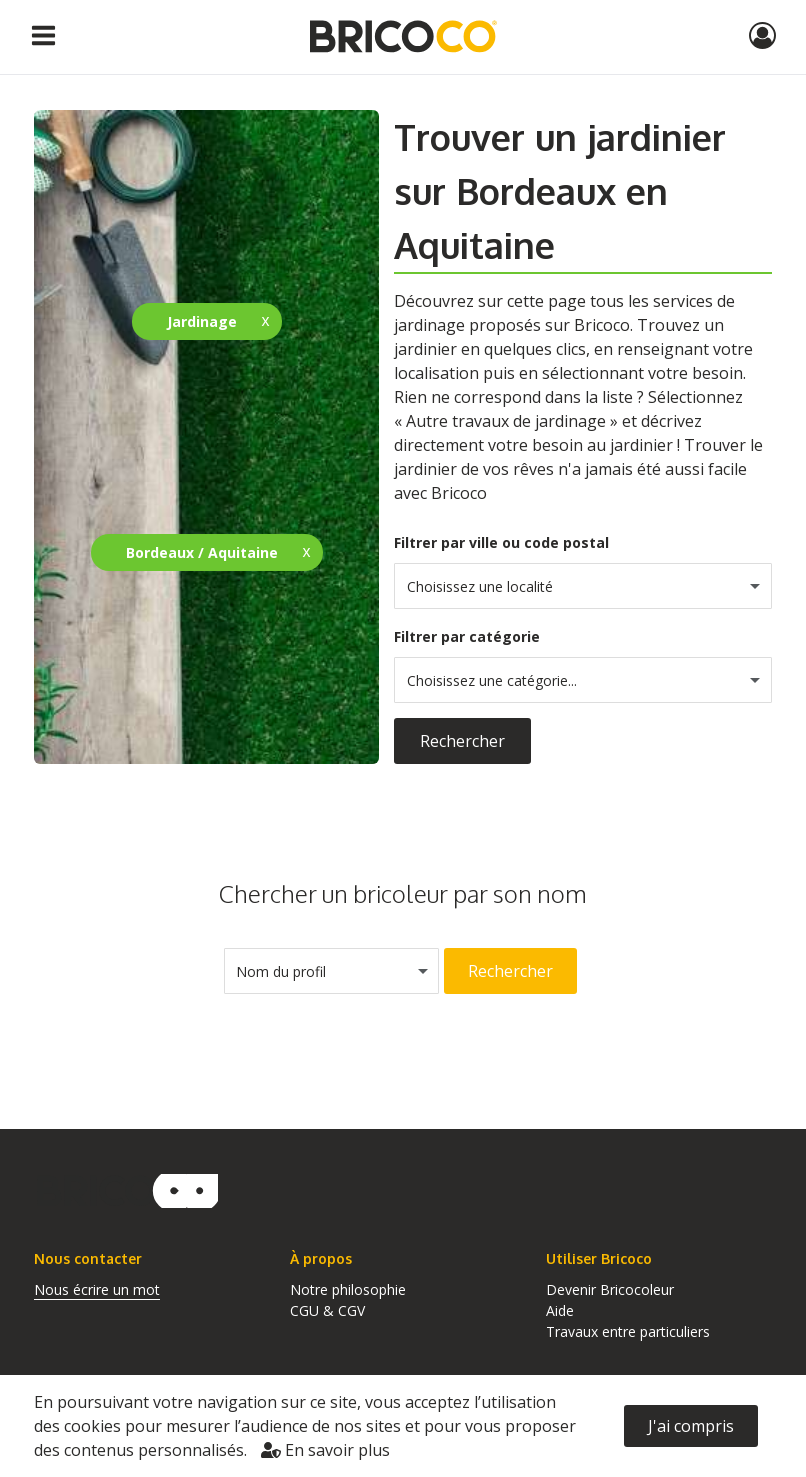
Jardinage (202, 321)
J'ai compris (691, 1426)
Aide (560, 1310)
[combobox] (583, 586)
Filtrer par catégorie (467, 636)
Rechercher (462, 741)
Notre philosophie (348, 1289)
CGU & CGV (327, 1310)
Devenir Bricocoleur (610, 1289)
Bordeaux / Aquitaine (202, 552)
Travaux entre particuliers (628, 1331)
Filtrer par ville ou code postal (501, 542)
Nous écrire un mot (97, 1289)
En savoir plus (325, 1450)
